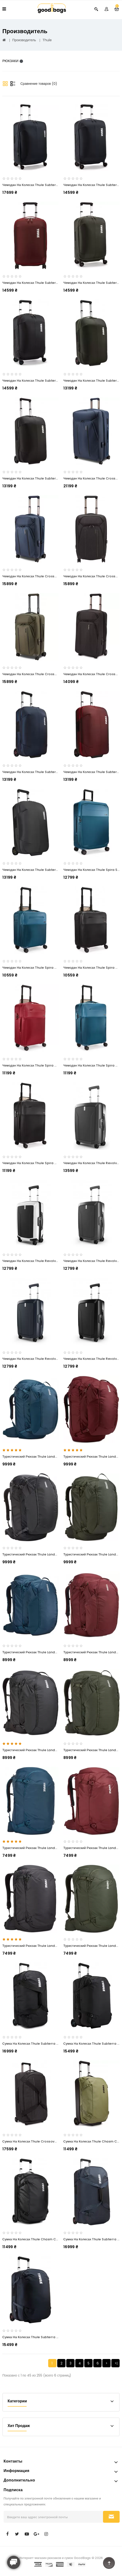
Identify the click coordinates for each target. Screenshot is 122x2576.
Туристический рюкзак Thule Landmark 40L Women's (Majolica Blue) (57, 1848)
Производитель (24, 40)
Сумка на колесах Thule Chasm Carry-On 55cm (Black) (47, 2239)
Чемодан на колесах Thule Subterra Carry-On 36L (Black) (48, 478)
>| (116, 2363)
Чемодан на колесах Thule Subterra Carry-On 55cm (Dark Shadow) (57, 870)
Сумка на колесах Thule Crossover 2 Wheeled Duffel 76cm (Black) (56, 2141)
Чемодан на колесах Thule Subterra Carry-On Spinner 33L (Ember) (56, 282)
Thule (47, 40)
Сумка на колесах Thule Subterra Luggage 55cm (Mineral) (49, 2337)
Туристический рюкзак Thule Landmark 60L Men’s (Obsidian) (50, 1750)
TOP (109, 2563)
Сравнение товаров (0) (38, 83)
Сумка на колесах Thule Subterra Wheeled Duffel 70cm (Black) (53, 2043)
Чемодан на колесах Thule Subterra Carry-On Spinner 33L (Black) (55, 380)
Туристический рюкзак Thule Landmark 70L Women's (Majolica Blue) (57, 1456)
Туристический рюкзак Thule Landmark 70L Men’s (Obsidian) (50, 1554)
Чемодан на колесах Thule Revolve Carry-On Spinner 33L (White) (55, 1261)
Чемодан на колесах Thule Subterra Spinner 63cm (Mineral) (50, 185)
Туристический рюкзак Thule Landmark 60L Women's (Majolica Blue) (57, 1652)
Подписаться (111, 2517)
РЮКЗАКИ (10, 61)
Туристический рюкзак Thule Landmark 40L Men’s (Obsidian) (50, 1945)
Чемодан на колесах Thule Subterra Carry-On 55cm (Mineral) (52, 772)
